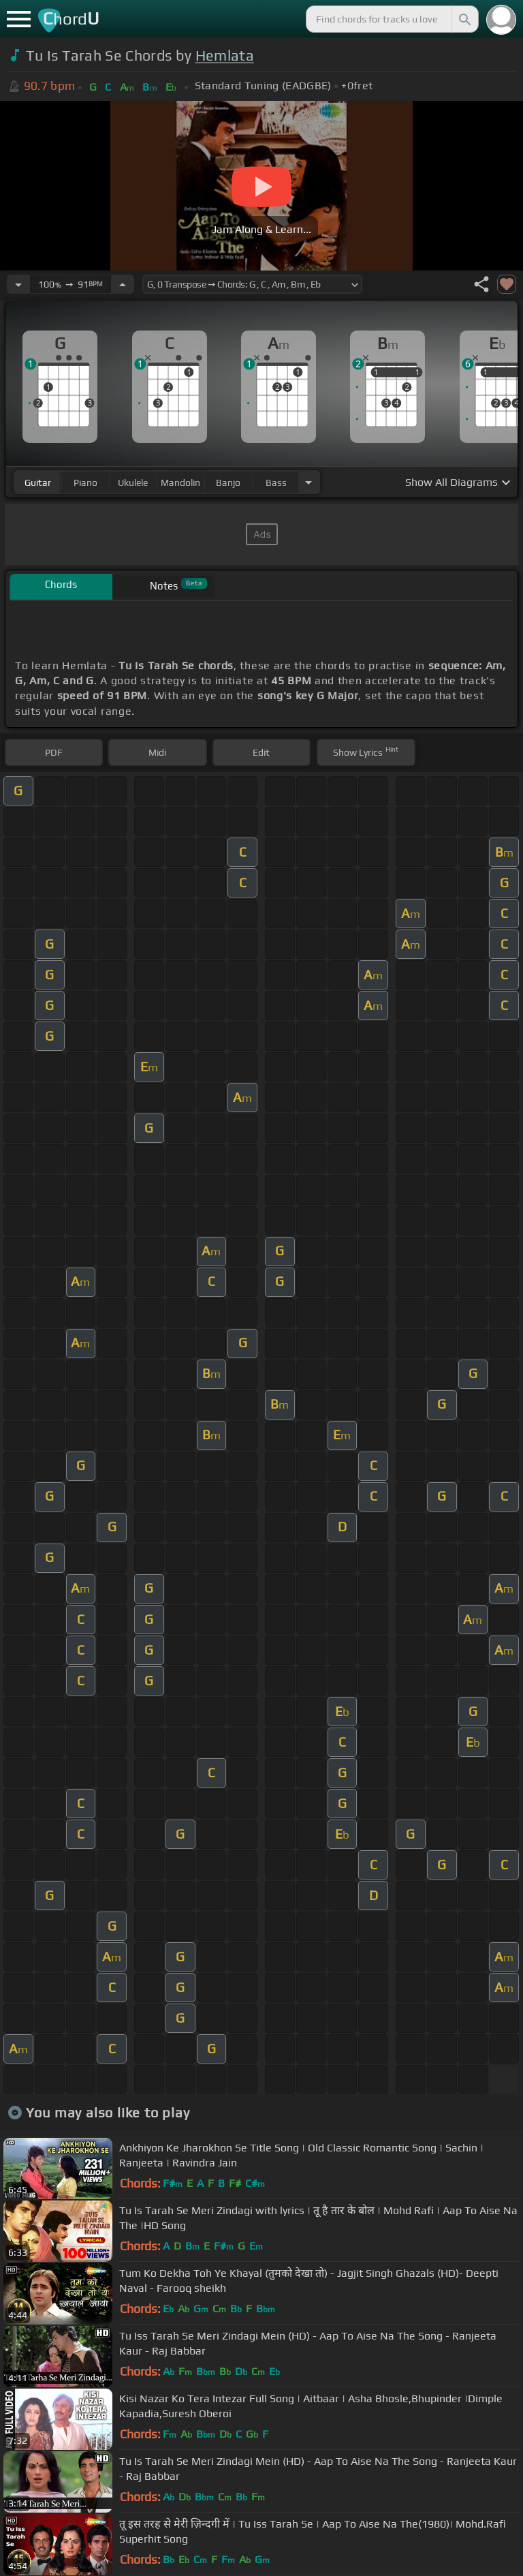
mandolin (180, 482)
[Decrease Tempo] (18, 284)
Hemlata (224, 55)
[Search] (463, 19)
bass (276, 482)
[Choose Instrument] (308, 482)
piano (85, 482)
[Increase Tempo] (122, 284)
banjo (228, 482)
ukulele (133, 482)
